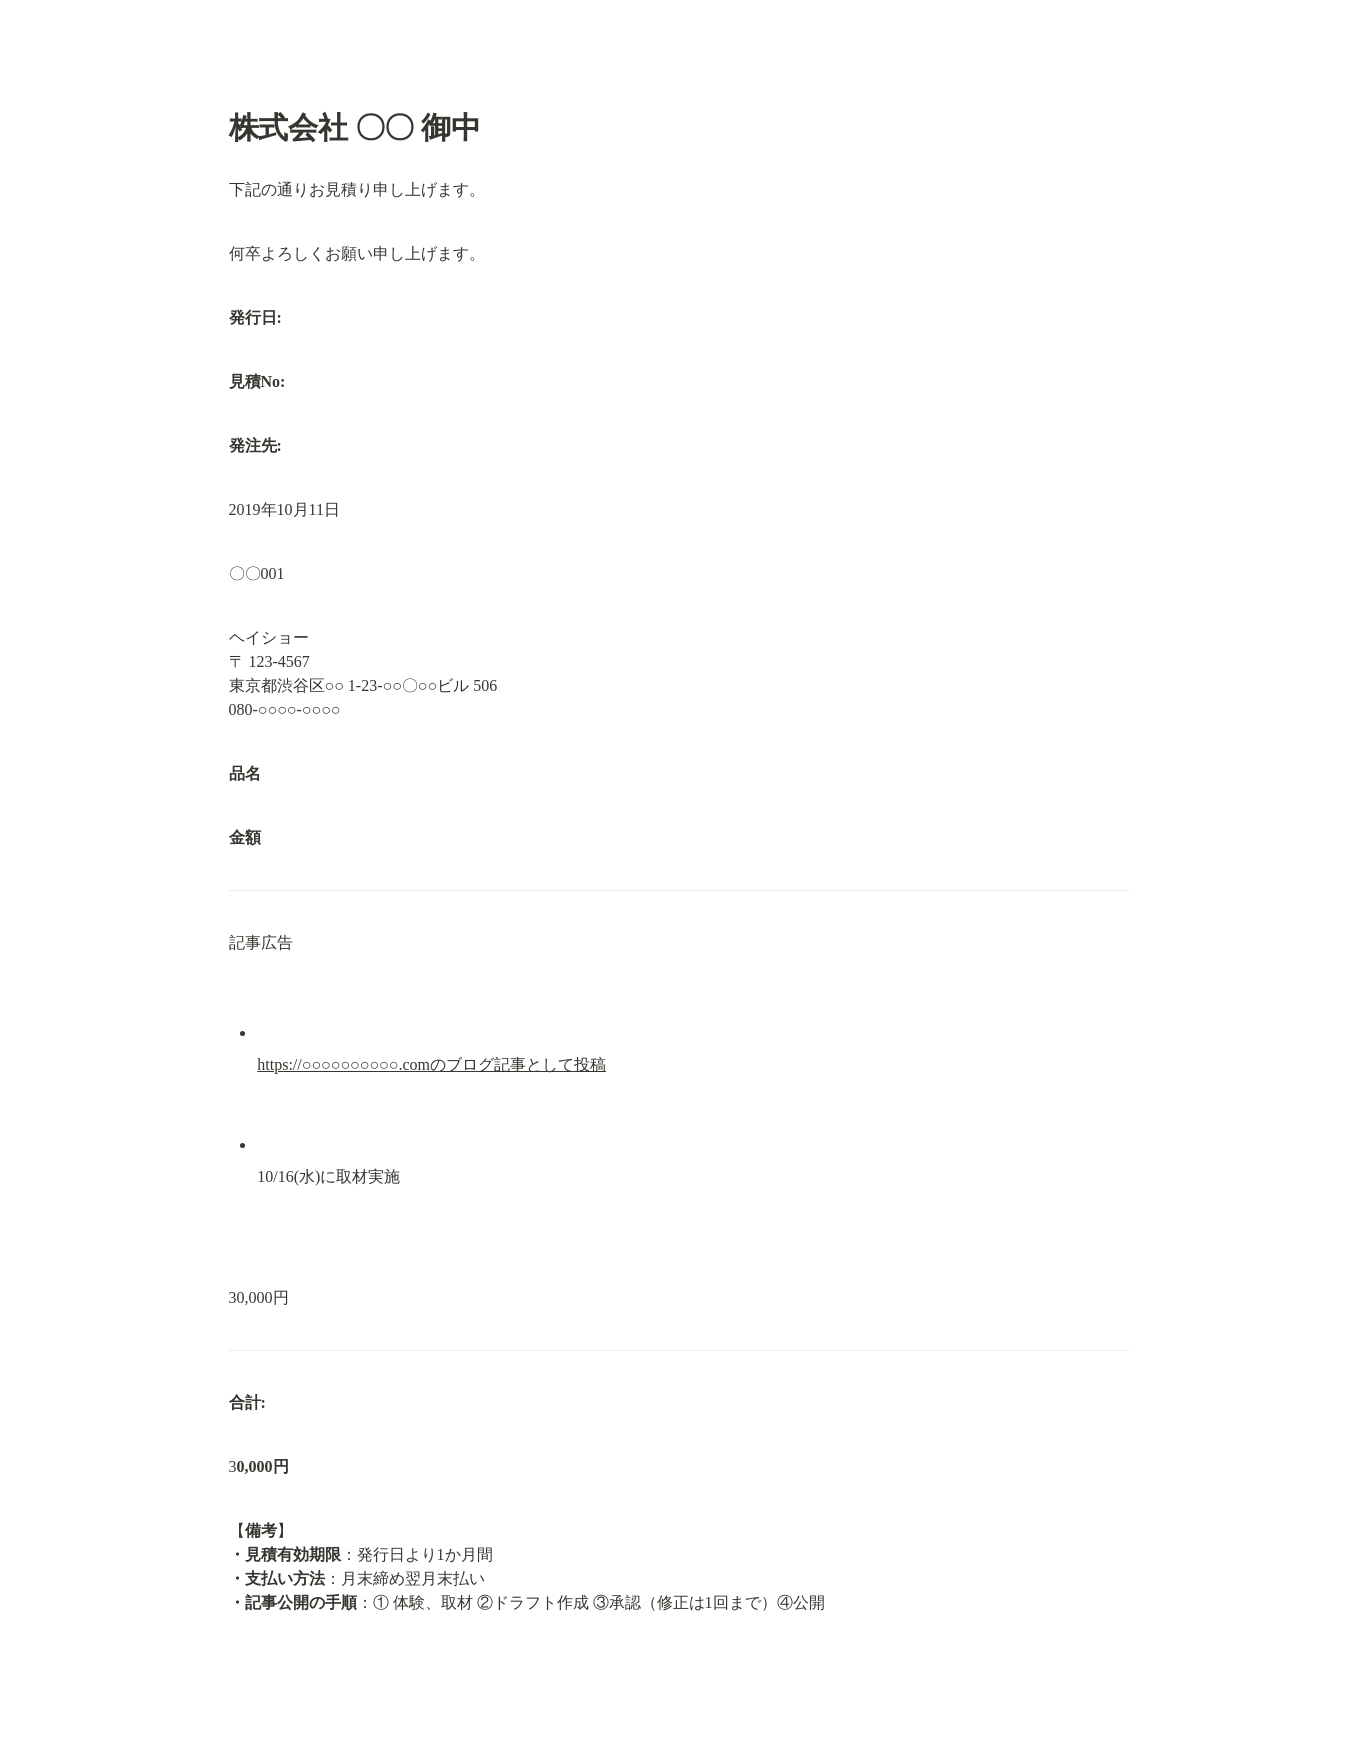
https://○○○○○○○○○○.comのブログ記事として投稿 (431, 1064)
